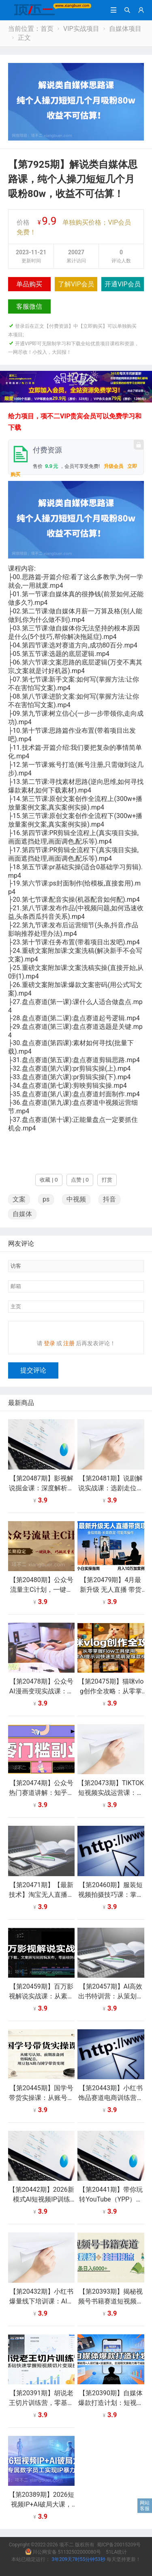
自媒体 (22, 1214)
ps (46, 1199)
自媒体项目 (125, 28)
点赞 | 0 (80, 1180)
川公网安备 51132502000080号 (63, 2557)
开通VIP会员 (123, 284)
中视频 (76, 1199)
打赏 (107, 1180)
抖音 (109, 1199)
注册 (69, 1348)
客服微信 (29, 306)
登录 (49, 1348)
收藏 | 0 (49, 1180)
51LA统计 (116, 2557)
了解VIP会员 (76, 284)
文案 (19, 1199)
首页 (47, 28)
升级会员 (113, 466)
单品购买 (29, 284)
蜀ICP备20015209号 (119, 2549)
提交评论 (33, 1375)
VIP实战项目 (81, 28)
